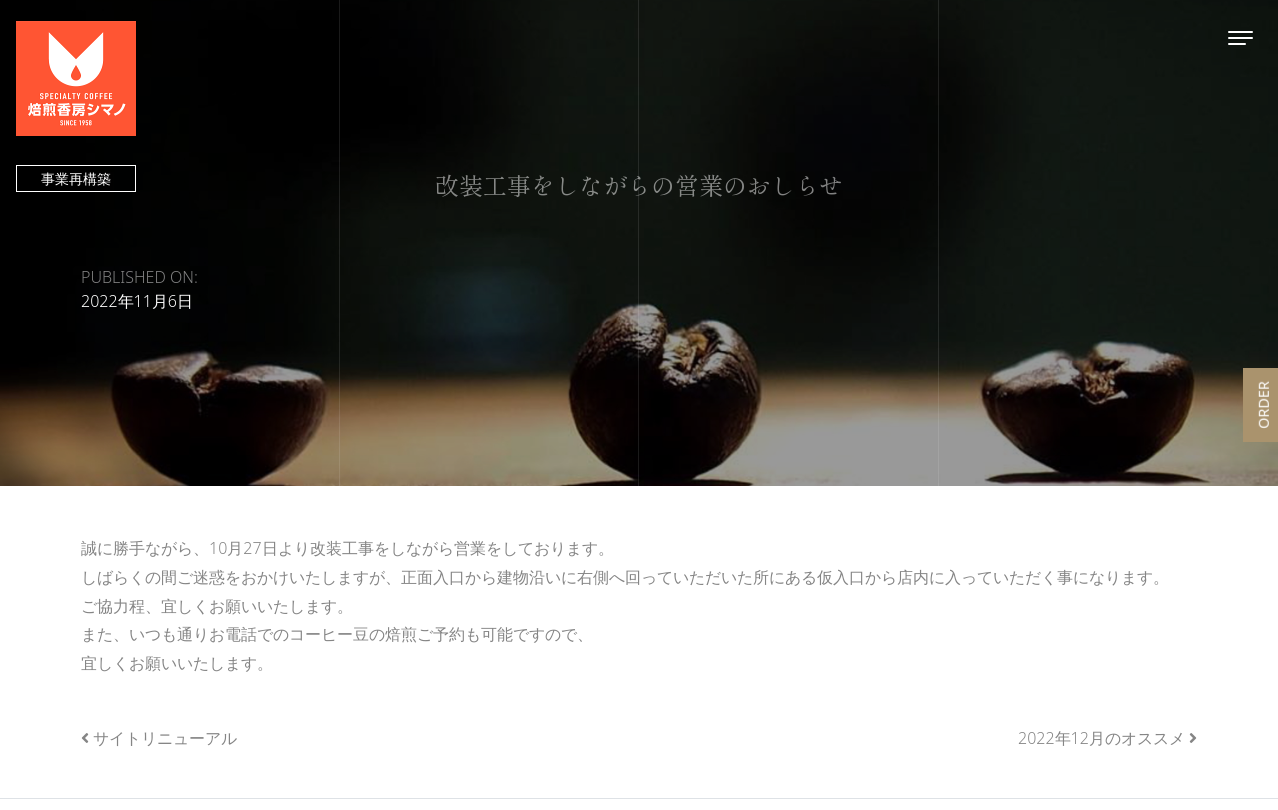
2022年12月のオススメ (1101, 738)
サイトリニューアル (165, 738)
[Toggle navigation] (1240, 37)
